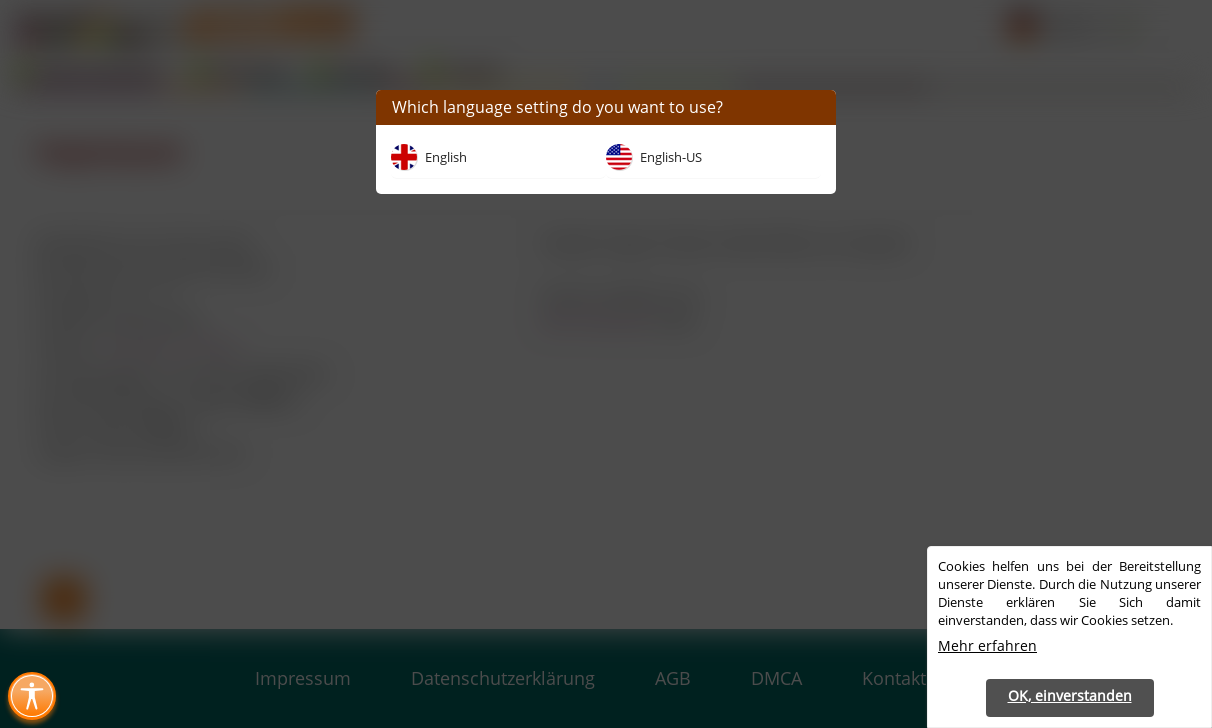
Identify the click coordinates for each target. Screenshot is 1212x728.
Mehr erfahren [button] (987, 645)
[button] (813, 107)
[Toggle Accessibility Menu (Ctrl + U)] (32, 696)
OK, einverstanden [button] (1070, 695)
